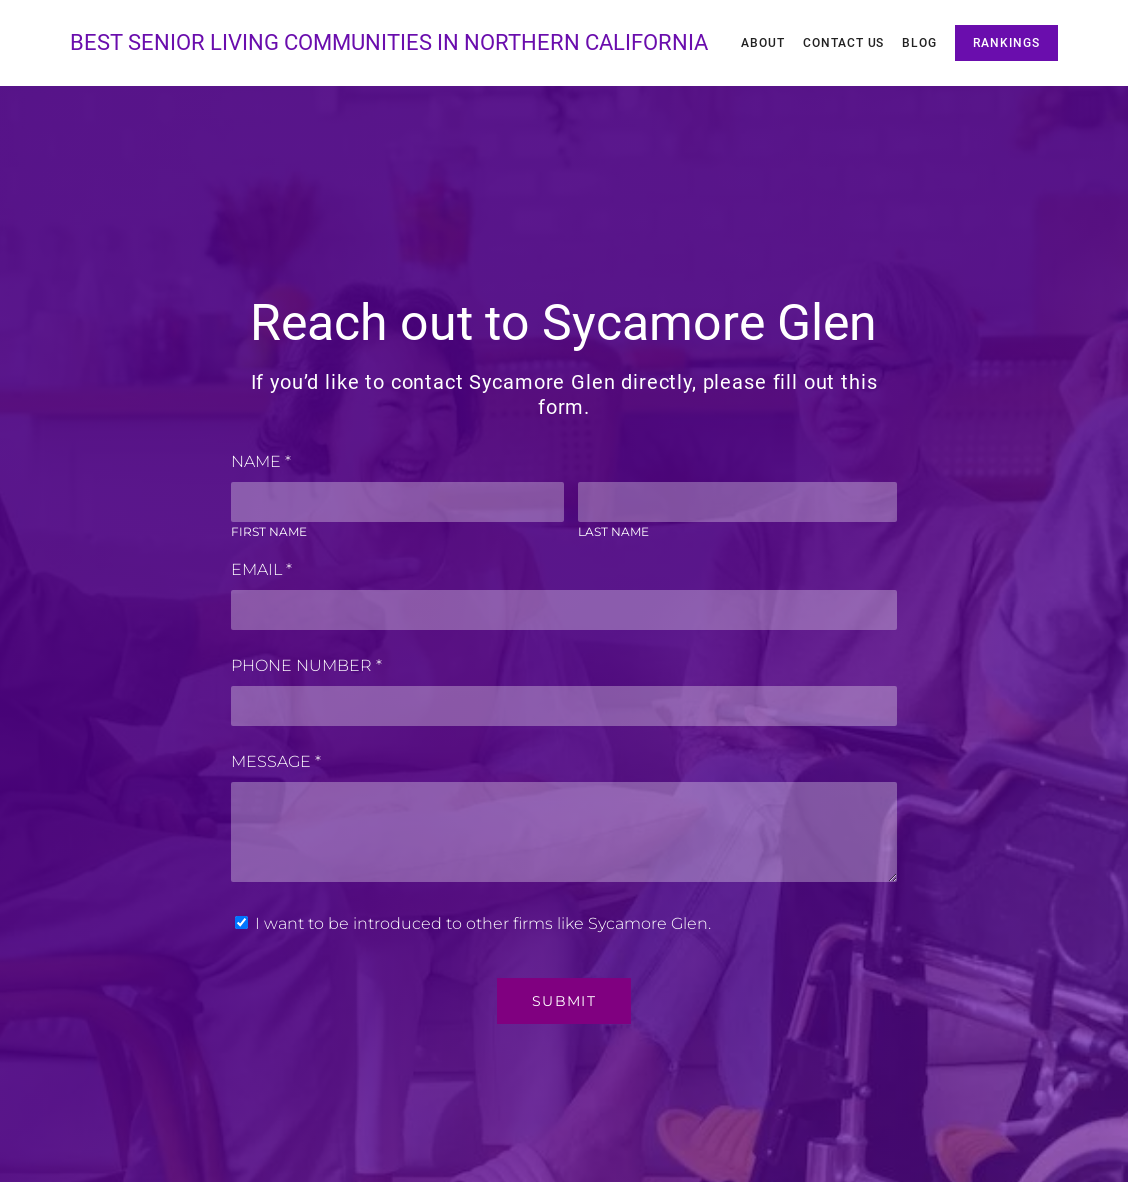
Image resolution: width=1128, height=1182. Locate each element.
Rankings (1006, 43)
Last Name (613, 531)
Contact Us (844, 43)
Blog (919, 43)
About (763, 43)
